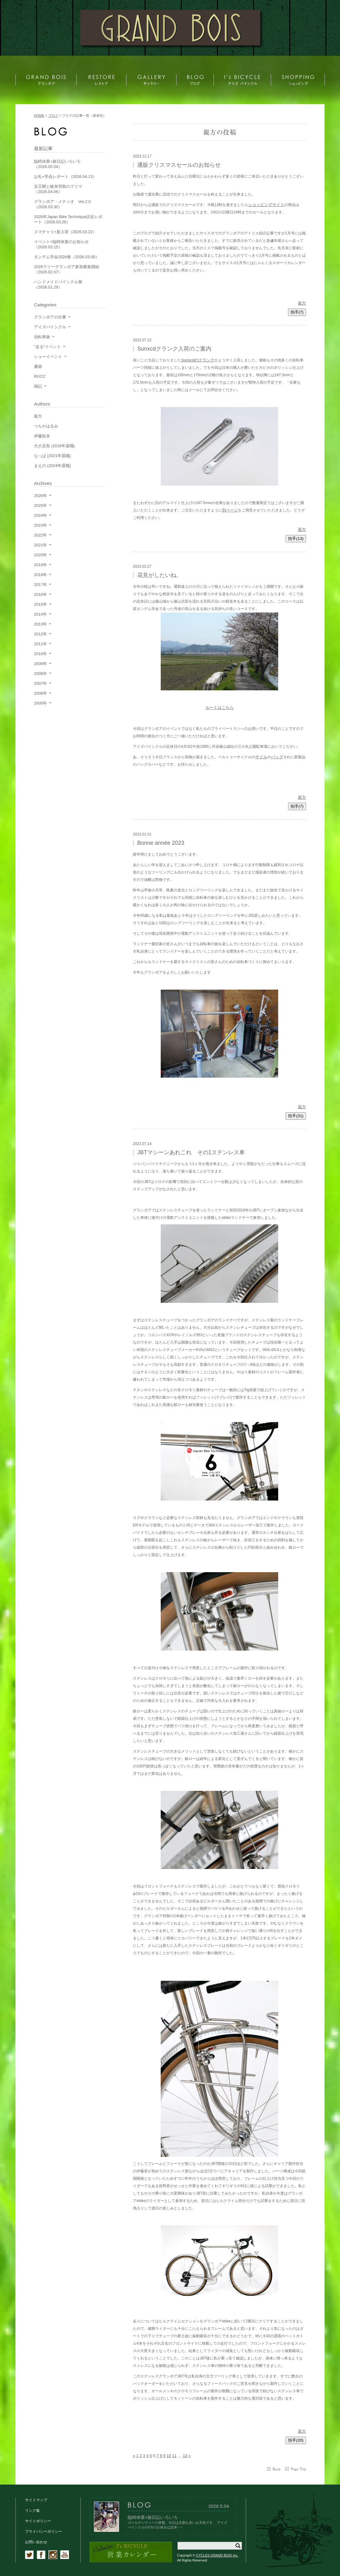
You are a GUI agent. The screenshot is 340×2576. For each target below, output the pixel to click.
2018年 (40, 574)
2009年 (40, 663)
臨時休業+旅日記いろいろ (153, 2517)
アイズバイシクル (50, 327)
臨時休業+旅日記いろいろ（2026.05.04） (57, 164)
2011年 (40, 644)
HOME (39, 115)
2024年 (40, 515)
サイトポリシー (38, 2521)
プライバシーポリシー (43, 2531)
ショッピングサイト (266, 204)
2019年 (40, 564)
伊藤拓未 (42, 436)
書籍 (38, 366)
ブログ (53, 115)
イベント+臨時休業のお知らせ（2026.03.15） (61, 244)
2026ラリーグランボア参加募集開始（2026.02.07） (66, 269)
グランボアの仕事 (50, 317)
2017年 (40, 584)
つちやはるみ (46, 426)
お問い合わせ (36, 2542)
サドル (261, 757)
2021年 (40, 545)
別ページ (230, 510)
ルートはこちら (220, 707)
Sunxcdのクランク (198, 360)
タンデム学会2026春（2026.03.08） (66, 257)
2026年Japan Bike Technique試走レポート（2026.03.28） (68, 219)
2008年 (40, 673)
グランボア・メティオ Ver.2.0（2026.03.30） (62, 204)
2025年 (40, 505)
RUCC (40, 376)
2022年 (40, 535)
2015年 (40, 604)
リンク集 (32, 2510)
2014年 (40, 614)
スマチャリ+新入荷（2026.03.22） (65, 231)
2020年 (40, 555)
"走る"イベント (47, 346)
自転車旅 (42, 337)
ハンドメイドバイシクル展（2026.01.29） (58, 284)
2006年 (40, 693)
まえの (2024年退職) (52, 465)
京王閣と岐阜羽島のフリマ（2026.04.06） (58, 189)
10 (169, 2455)
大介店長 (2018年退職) (54, 446)
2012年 (40, 634)
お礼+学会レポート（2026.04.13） (65, 176)
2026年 (40, 495)
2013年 (40, 624)
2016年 (40, 594)
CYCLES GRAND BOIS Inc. (217, 2555)
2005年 (40, 703)
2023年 (40, 525)
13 (185, 2455)
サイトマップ (36, 2500)
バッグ (277, 757)
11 (174, 2455)
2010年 (40, 653)
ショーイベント (48, 356)
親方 (302, 303)
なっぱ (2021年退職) (52, 455)
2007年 (40, 683)
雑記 (38, 386)
